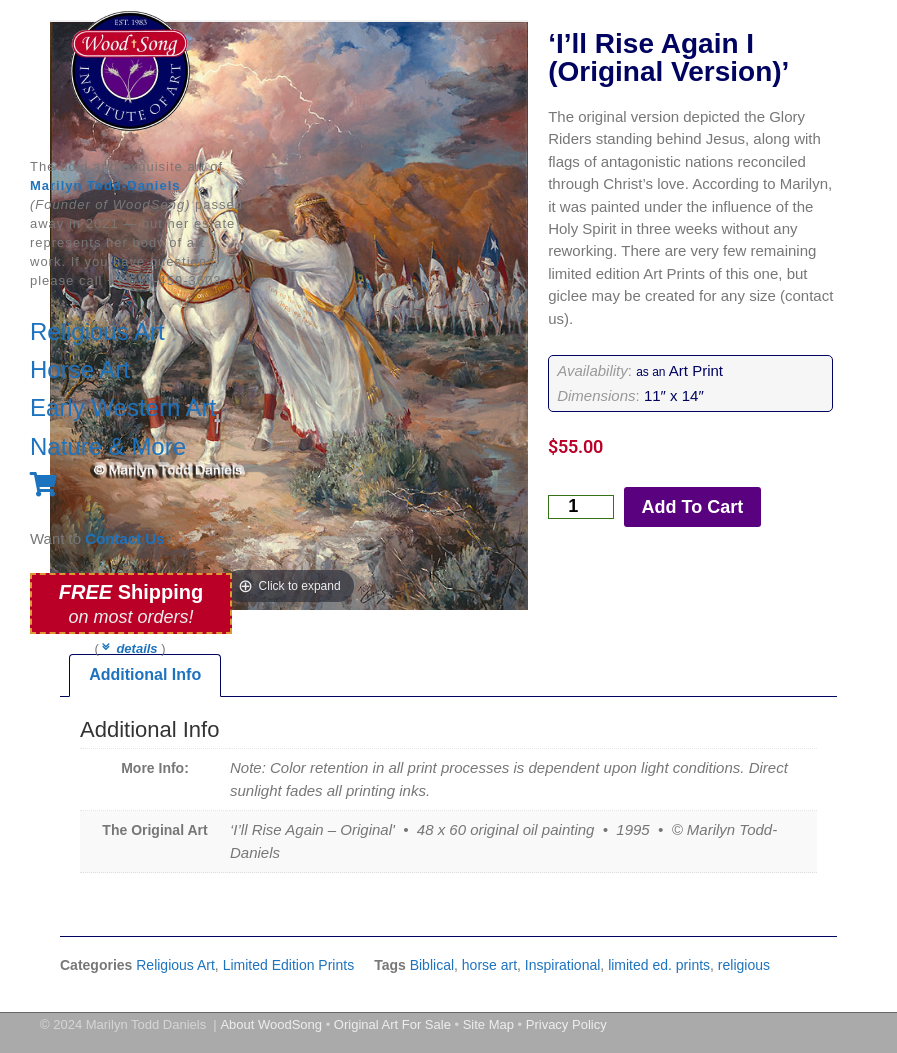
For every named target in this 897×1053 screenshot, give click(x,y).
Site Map (488, 1024)
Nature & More (108, 446)
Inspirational (563, 965)
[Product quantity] (580, 507)
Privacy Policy (566, 1024)
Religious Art (97, 331)
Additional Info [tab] (145, 674)
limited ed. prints (659, 965)
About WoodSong (271, 1024)
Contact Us (124, 538)
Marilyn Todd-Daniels (105, 185)
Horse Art (80, 369)
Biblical (432, 965)
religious (744, 965)
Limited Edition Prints (289, 965)
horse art (489, 965)
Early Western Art (123, 407)
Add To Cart (693, 507)
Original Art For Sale (392, 1024)
